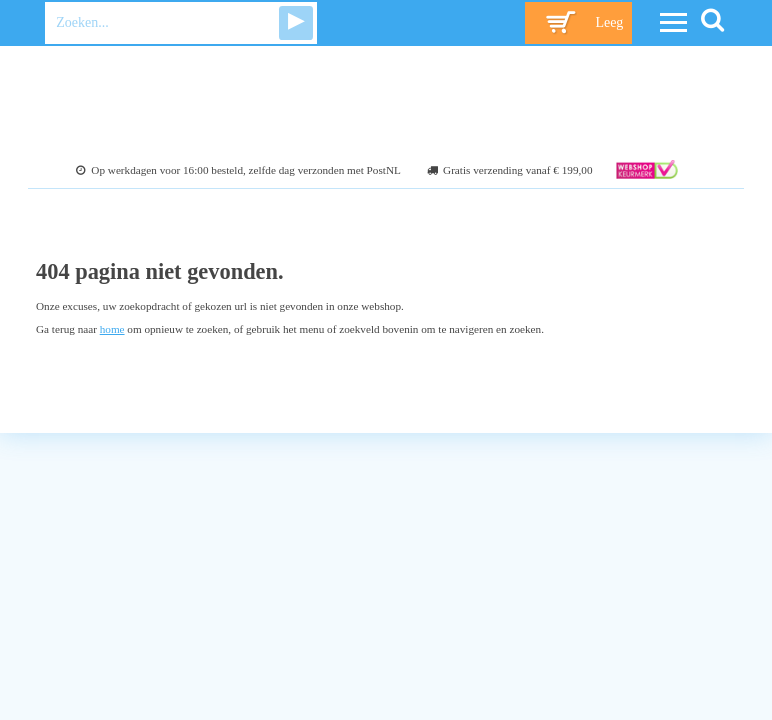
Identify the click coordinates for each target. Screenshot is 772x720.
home (112, 329)
